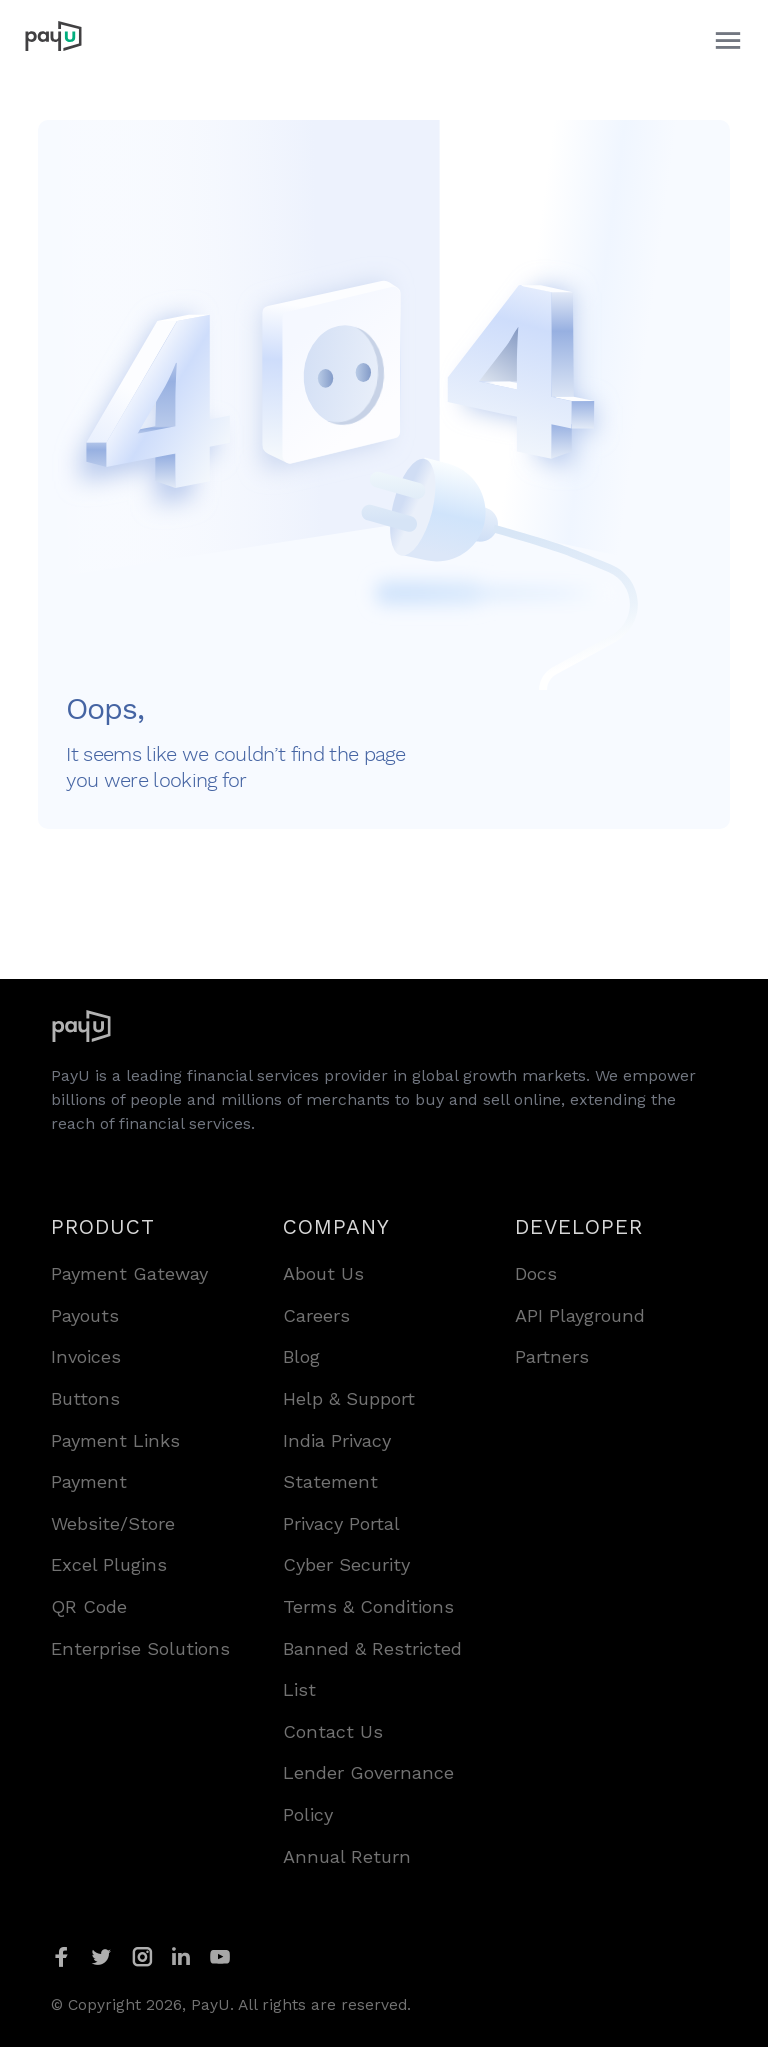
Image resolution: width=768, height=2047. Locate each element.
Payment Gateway (129, 1273)
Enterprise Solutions (140, 1648)
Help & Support (349, 1398)
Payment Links (115, 1440)
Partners (552, 1356)
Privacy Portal (341, 1523)
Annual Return (347, 1856)
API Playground (580, 1315)
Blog (301, 1356)
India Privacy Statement (337, 1461)
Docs (536, 1273)
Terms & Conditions (368, 1606)
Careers (316, 1315)
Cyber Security (346, 1564)
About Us (323, 1273)
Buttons (85, 1398)
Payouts (85, 1315)
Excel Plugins (109, 1564)
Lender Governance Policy (368, 1793)
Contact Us (333, 1731)
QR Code (89, 1606)
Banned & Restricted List (372, 1669)
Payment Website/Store (113, 1502)
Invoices (86, 1356)
